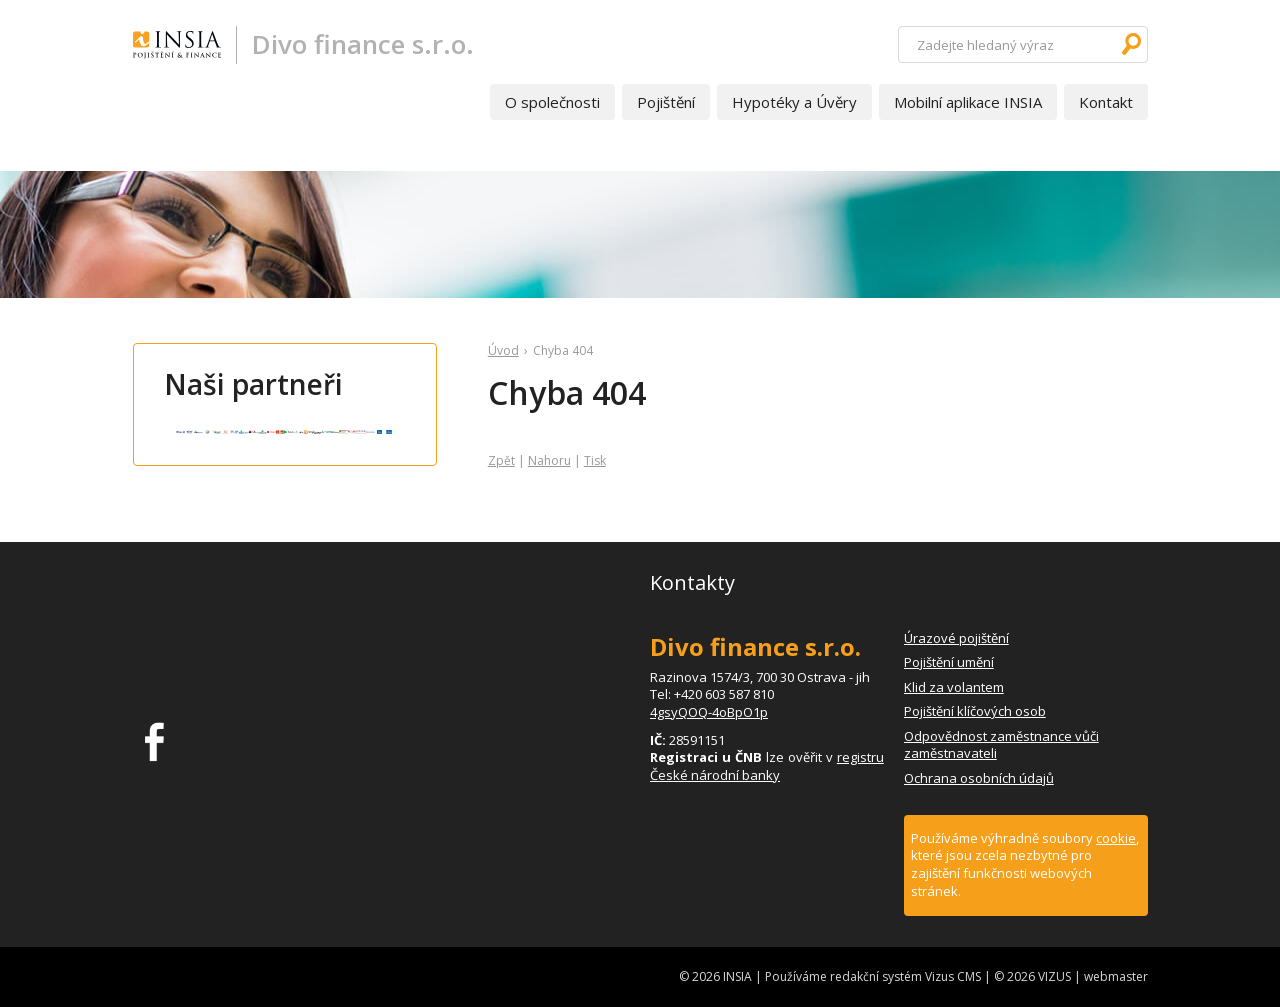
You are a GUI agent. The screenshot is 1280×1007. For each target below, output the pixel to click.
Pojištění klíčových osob (975, 711)
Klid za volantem (954, 687)
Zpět (501, 460)
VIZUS (1054, 976)
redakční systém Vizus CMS (905, 976)
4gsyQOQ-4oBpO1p (709, 712)
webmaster (1116, 976)
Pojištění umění (949, 662)
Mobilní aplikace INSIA (968, 102)
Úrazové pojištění (956, 638)
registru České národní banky (767, 766)
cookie (1116, 838)
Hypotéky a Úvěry (794, 102)
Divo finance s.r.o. (363, 44)
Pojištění (666, 102)
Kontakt (1106, 102)
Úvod (503, 350)
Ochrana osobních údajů (979, 778)
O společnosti (552, 102)
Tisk (595, 460)
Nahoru (549, 460)
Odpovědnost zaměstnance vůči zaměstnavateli (1001, 745)
